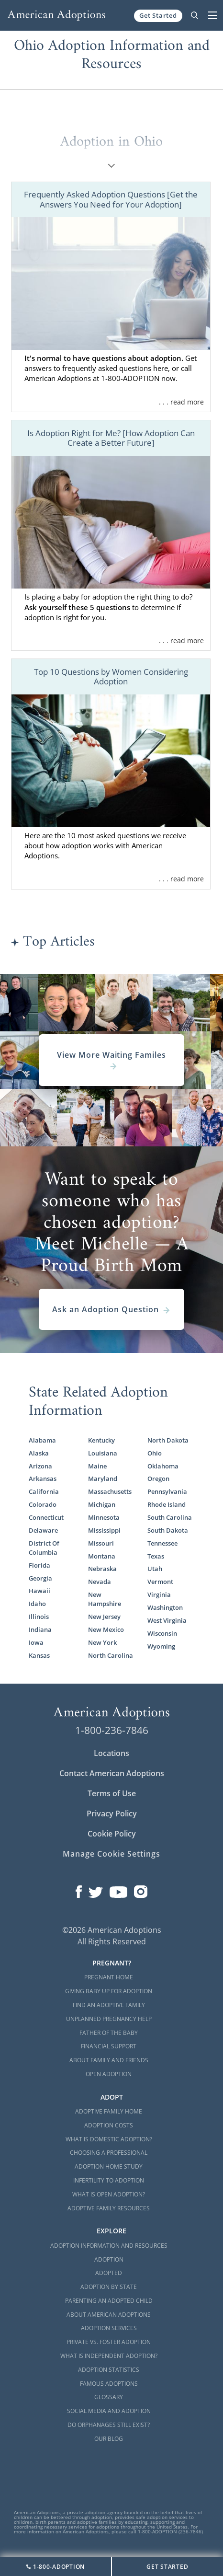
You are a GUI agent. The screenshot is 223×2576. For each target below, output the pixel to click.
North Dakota (168, 1440)
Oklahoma (162, 1466)
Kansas (39, 1656)
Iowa (36, 1643)
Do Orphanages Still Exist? (108, 2425)
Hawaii (39, 1591)
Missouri (101, 1543)
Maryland (102, 1479)
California (44, 1492)
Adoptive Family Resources (108, 2208)
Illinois (39, 1617)
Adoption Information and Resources (108, 2245)
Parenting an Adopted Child (109, 2301)
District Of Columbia (44, 1548)
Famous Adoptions (109, 2384)
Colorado (42, 1505)
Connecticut (46, 1517)
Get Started (158, 15)
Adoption (108, 2259)
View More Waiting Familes (111, 1060)
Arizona (40, 1466)
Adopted (108, 2273)
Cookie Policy (112, 1833)
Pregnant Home (108, 1977)
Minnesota (104, 1517)
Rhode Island (166, 1505)
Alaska (39, 1453)
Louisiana (102, 1453)
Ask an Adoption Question (111, 1309)
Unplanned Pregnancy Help (109, 2019)
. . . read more (181, 401)
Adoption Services (109, 2328)
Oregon (158, 1479)
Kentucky (101, 1440)
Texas (155, 1556)
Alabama (42, 1440)
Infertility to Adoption (108, 2180)
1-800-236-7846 (111, 1730)
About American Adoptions (109, 2314)
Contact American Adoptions (111, 1773)
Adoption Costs (108, 2125)
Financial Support (108, 2046)
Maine (97, 1466)
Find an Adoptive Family (109, 2005)
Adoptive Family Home (108, 2111)
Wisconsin (162, 1633)
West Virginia (167, 1621)
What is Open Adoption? (108, 2194)
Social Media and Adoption (109, 2411)
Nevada (99, 1582)
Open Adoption (109, 2074)
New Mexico (106, 1630)
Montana (101, 1556)
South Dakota (167, 1530)
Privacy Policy (112, 1813)
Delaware (43, 1530)
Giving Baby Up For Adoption (108, 1991)
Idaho (37, 1604)
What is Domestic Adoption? (109, 2139)
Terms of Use (112, 1793)
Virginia (159, 1595)
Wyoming (161, 1646)
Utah (154, 1569)
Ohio (154, 1453)
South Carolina (169, 1517)
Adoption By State (108, 2287)
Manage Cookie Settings (111, 1853)
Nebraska (102, 1569)
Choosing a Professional (108, 2153)
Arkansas (42, 1479)
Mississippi (104, 1530)
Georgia (40, 1578)
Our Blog (108, 2439)
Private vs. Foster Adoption (109, 2342)
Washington (165, 1608)
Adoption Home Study (109, 2166)
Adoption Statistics (108, 2370)
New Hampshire (104, 1599)
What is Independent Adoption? (108, 2356)
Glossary (108, 2397)
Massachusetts (110, 1492)
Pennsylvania (167, 1492)
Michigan (101, 1505)
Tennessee (162, 1543)
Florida (39, 1565)
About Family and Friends (108, 2060)
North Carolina (110, 1656)
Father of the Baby (108, 2033)
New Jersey (104, 1617)
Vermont (160, 1582)
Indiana (40, 1630)
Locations (111, 1753)
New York (102, 1643)
